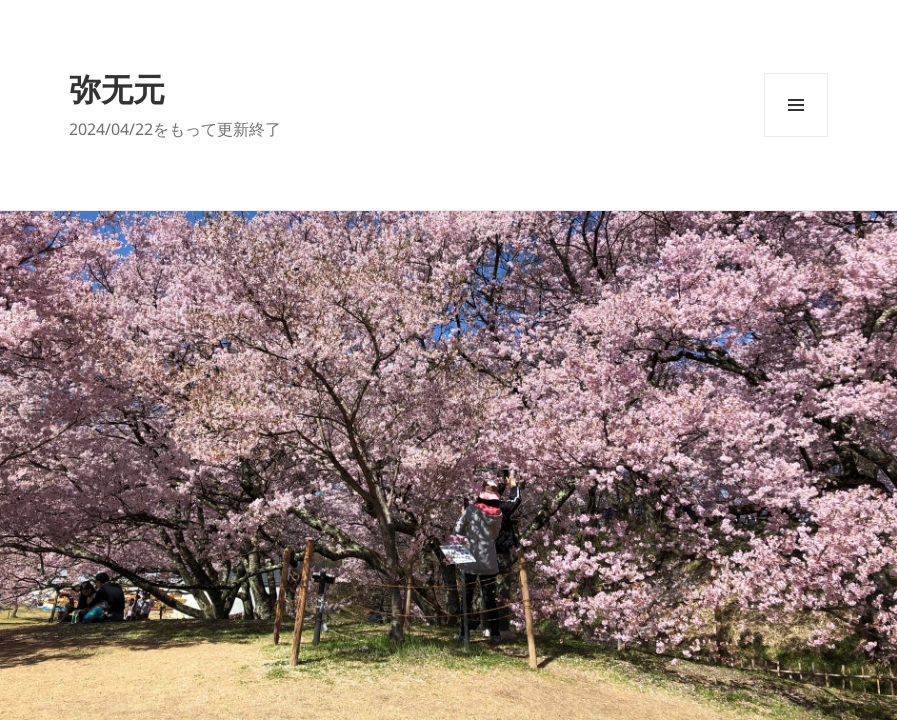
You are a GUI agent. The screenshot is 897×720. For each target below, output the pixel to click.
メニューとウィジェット (796, 136)
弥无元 (117, 88)
